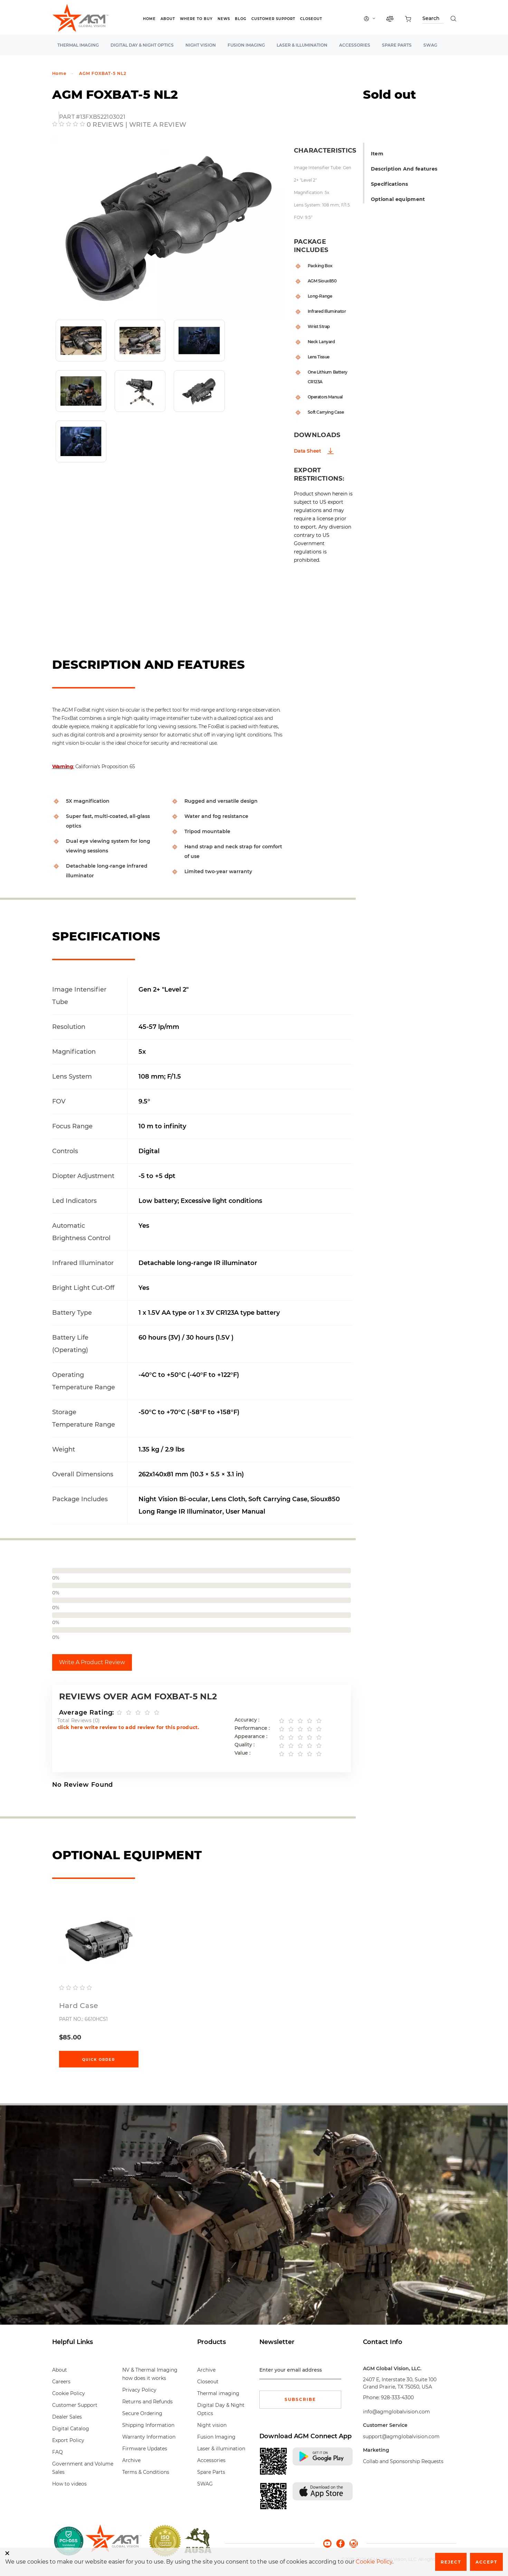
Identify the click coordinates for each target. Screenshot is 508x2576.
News (224, 19)
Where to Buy (196, 19)
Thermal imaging (78, 45)
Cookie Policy (68, 2393)
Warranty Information (148, 2437)
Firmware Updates (144, 2448)
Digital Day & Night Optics (142, 45)
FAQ (57, 2452)
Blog (241, 19)
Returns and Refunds (147, 2402)
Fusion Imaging (246, 45)
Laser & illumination (302, 45)
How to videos (69, 2484)
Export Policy (68, 2440)
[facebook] (342, 2543)
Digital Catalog (70, 2428)
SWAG (430, 45)
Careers (61, 2382)
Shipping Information (148, 2425)
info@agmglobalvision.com (396, 2412)
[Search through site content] (433, 19)
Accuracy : (246, 1720)
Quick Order (98, 2059)
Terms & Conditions (145, 2472)
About (168, 19)
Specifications (389, 184)
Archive (131, 2460)
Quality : (244, 1745)
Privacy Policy (139, 2390)
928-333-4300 (397, 2397)
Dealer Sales (67, 2417)
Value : (242, 1753)
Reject (451, 2562)
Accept (486, 2562)
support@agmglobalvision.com (401, 2436)
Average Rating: (86, 1712)
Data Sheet (307, 451)
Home (149, 19)
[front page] (113, 2540)
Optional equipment (398, 199)
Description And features (404, 169)
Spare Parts (397, 45)
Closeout (311, 19)
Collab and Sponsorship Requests (403, 2461)
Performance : (252, 1728)
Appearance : (250, 1736)
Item (377, 154)
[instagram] (353, 2543)
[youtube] (329, 2543)
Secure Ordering (142, 2413)
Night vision (200, 45)
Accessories (354, 45)
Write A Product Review (92, 1662)
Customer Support (273, 19)
